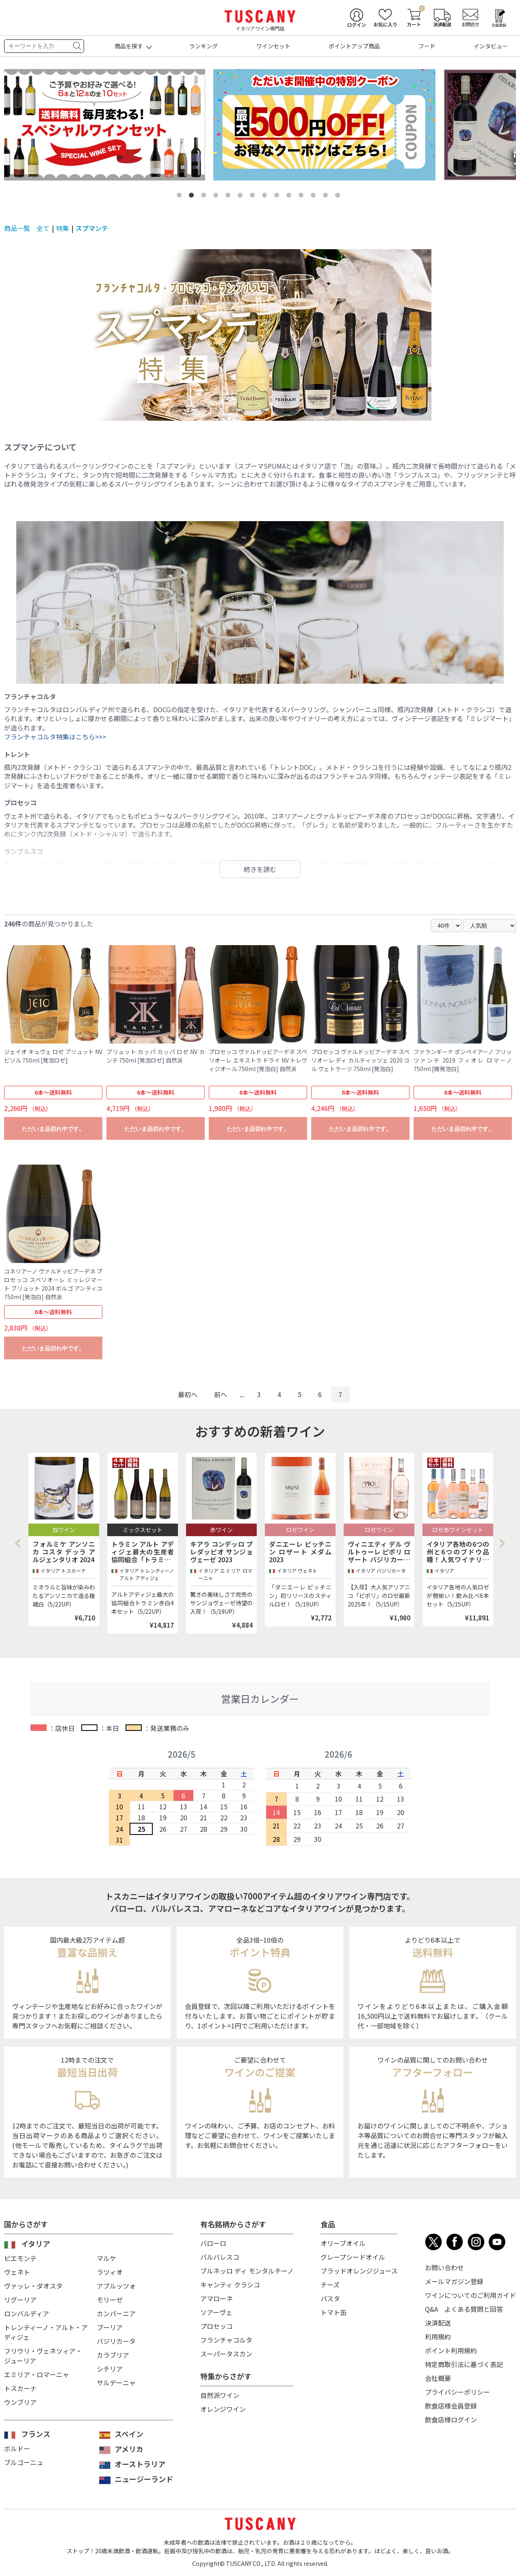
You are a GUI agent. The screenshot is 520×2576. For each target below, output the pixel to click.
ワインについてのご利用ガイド (470, 2295)
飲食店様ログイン (451, 2419)
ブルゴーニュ (23, 2462)
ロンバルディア (26, 2313)
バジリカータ (116, 2341)
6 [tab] (242, 197)
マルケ (106, 2258)
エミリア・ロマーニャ (36, 2374)
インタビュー (491, 46)
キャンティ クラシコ (230, 2284)
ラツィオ (110, 2272)
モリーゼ (110, 2299)
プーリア (110, 2327)
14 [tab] (339, 197)
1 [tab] (181, 197)
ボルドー (17, 2448)
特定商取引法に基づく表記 (464, 2364)
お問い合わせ (444, 2267)
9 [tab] (278, 197)
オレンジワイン (223, 2409)
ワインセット (273, 46)
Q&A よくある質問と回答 (464, 2309)
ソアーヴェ (216, 2312)
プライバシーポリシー (457, 2392)
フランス (35, 2433)
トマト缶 (334, 2312)
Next (502, 1543)
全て (43, 228)
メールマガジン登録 (454, 2281)
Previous (20, 1543)
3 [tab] (205, 197)
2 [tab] (193, 197)
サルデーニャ (116, 2382)
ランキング (203, 46)
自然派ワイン (219, 2395)
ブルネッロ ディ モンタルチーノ (247, 2271)
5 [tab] (229, 197)
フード (427, 46)
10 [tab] (290, 197)
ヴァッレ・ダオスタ (33, 2286)
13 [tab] (327, 197)
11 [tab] (303, 197)
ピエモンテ (20, 2258)
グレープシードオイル (353, 2257)
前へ (220, 1394)
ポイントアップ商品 (354, 46)
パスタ (330, 2298)
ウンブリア (20, 2402)
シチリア (110, 2369)
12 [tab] (315, 197)
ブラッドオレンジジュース (359, 2271)
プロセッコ (216, 2326)
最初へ (187, 1394)
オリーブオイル (343, 2243)
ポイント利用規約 (451, 2350)
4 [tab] (217, 197)
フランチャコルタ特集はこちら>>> (55, 736)
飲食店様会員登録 (451, 2406)
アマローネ (216, 2298)
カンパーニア (116, 2313)
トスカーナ (20, 2388)
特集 (62, 228)
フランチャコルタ (226, 2340)
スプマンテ (92, 228)
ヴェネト (17, 2272)
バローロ (213, 2243)
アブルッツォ (116, 2286)
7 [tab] (254, 197)
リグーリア (20, 2299)
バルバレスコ (219, 2257)
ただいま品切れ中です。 (53, 1129)
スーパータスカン (226, 2354)
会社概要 (438, 2378)
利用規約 (438, 2336)
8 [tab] (266, 197)
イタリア (35, 2243)
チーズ (330, 2284)
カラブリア (113, 2355)
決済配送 (438, 2323)
